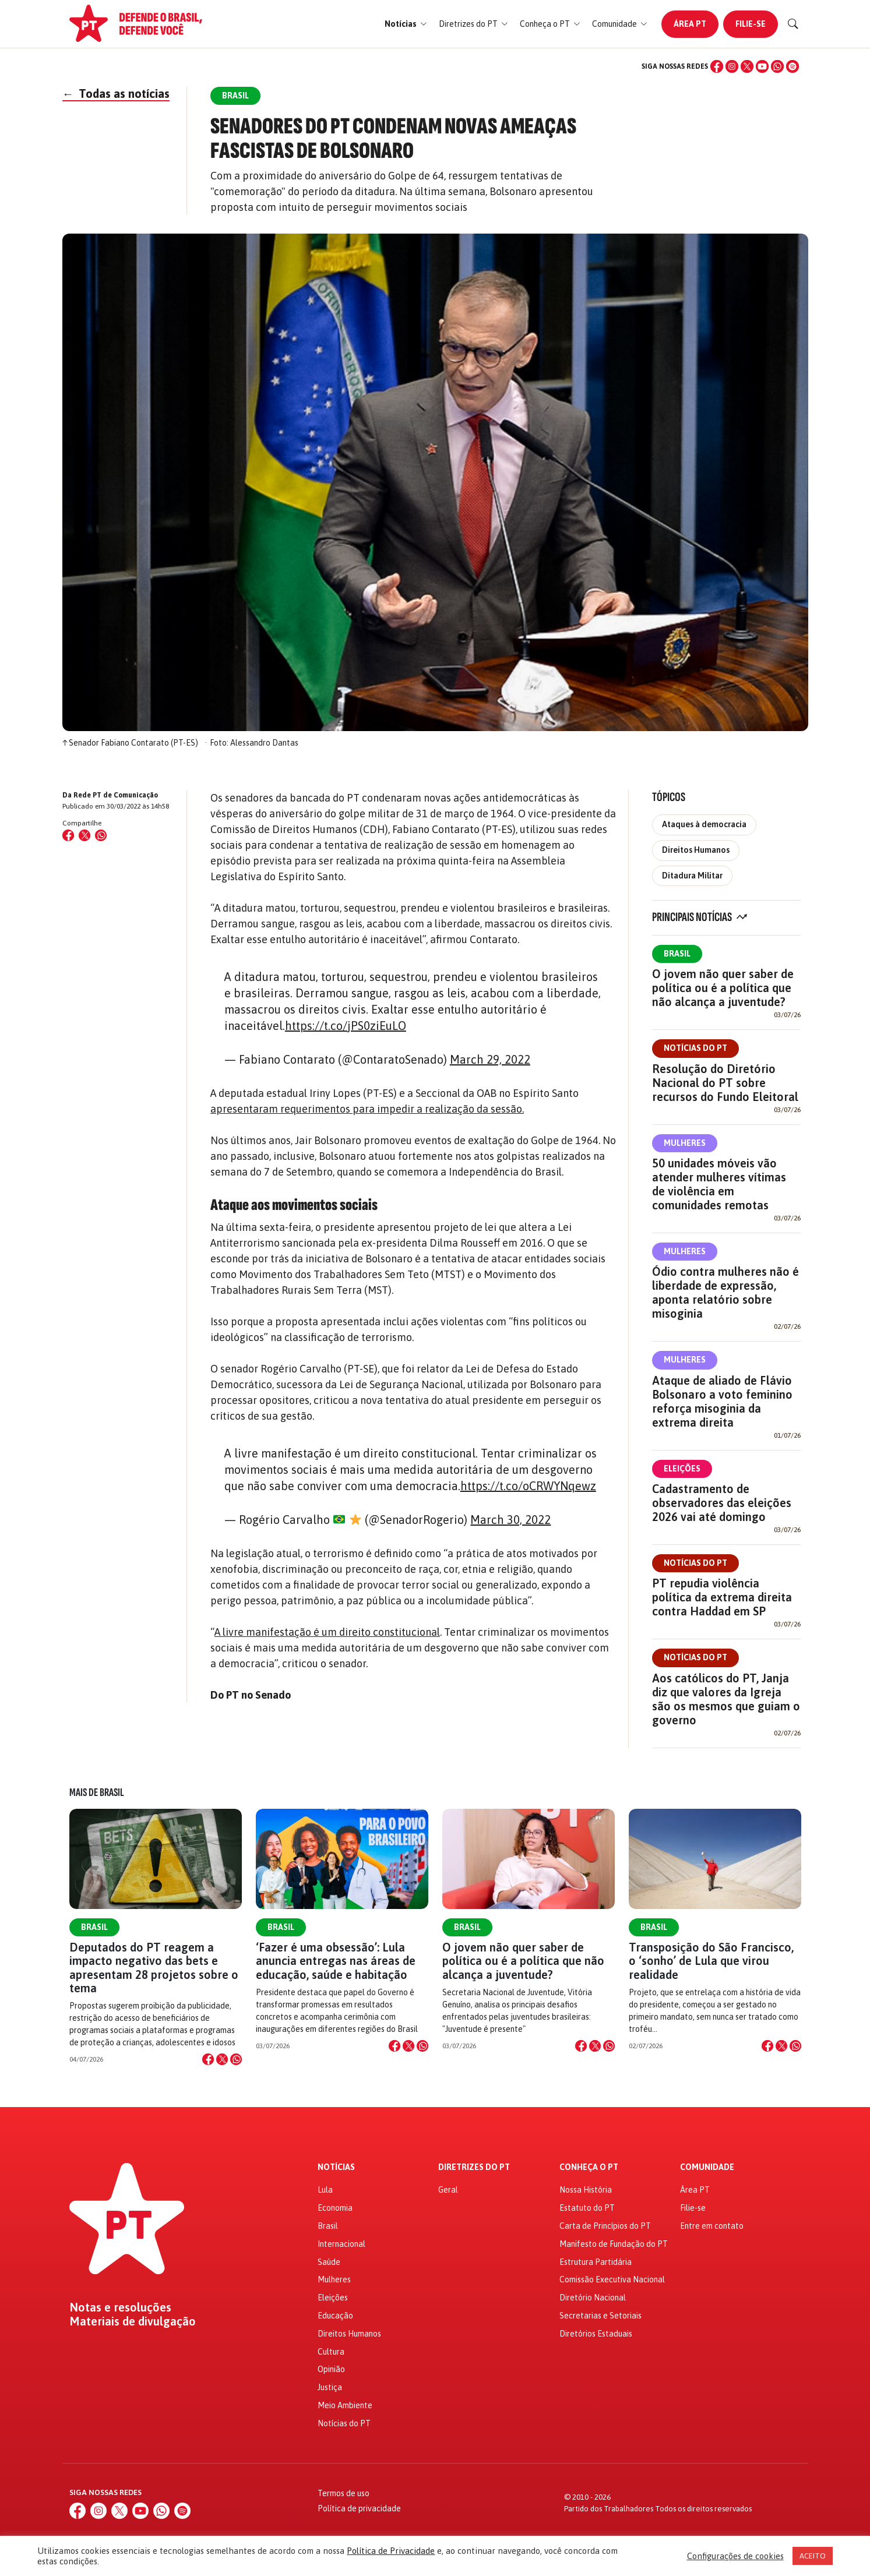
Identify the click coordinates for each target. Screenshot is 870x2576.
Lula (325, 2189)
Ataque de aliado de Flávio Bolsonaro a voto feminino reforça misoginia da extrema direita (722, 1401)
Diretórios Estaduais (595, 2333)
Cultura (331, 2351)
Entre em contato (712, 2226)
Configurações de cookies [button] (735, 2556)
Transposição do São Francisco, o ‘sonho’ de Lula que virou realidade (711, 1960)
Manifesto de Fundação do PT (613, 2244)
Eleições (682, 1468)
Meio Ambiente (345, 2405)
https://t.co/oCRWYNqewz (528, 1485)
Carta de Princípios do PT (605, 2226)
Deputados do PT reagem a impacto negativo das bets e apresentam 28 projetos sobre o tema (153, 1967)
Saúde (329, 2262)
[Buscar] (793, 24)
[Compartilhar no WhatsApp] (101, 835)
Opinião (331, 2369)
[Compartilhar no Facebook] (68, 835)
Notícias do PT (695, 1048)
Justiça (330, 2387)
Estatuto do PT (587, 2207)
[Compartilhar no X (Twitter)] (84, 835)
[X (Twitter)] (747, 66)
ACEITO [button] (812, 2556)
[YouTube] (762, 66)
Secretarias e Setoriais (600, 2315)
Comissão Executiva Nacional (612, 2279)
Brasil (677, 953)
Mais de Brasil (96, 1792)
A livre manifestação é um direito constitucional (327, 1632)
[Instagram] (731, 66)
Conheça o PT (588, 2167)
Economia (335, 2207)
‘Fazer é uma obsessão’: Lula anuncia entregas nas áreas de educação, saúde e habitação (335, 1960)
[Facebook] (716, 66)
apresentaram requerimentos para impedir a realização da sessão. (367, 1109)
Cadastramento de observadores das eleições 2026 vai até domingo (721, 1502)
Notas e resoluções (120, 2307)
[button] (406, 24)
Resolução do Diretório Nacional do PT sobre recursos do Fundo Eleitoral (725, 1082)
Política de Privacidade (391, 2551)
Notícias (336, 2167)
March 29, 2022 (490, 1059)
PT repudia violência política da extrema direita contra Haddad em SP (722, 1597)
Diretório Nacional (592, 2297)
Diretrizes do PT (474, 2167)
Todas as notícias (116, 93)
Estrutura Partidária (595, 2262)
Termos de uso (343, 2493)
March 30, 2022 (510, 1519)
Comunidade (707, 2167)
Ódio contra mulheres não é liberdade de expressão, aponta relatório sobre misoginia (725, 1292)
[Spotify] (792, 66)
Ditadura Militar (692, 875)
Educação (335, 2315)
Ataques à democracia (704, 824)
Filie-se (750, 24)
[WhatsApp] (777, 66)
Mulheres (685, 1143)
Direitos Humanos (696, 850)
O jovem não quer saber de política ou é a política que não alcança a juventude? (723, 987)
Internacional (341, 2244)
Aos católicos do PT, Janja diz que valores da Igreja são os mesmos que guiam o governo (726, 1699)
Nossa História (585, 2189)
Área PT (690, 24)
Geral (448, 2189)
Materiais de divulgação (132, 2321)
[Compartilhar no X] (222, 2059)
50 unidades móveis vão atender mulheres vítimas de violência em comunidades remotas (719, 1184)
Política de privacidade (359, 2508)
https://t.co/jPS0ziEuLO (345, 1025)
